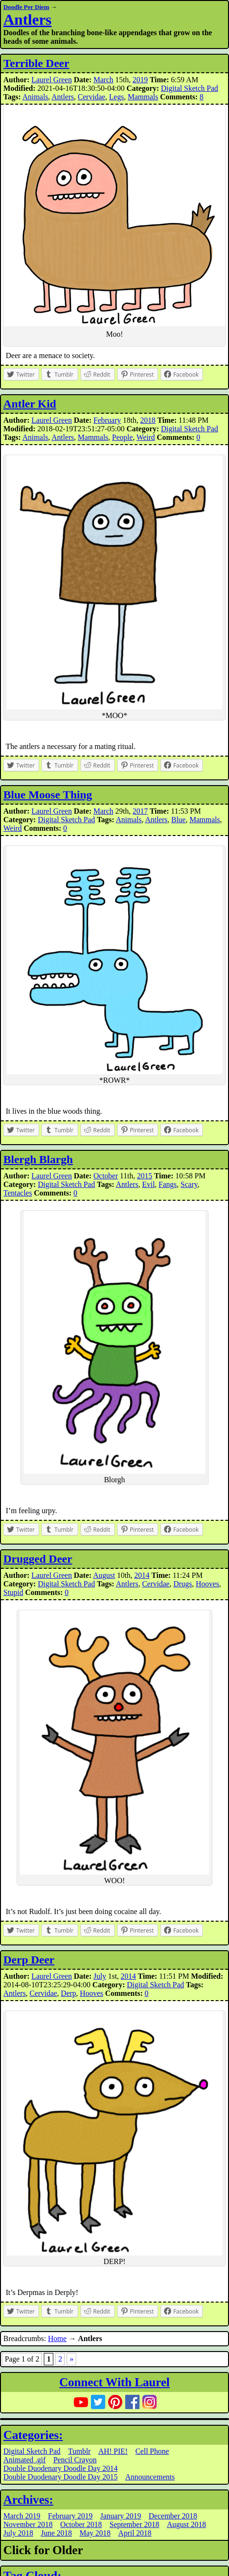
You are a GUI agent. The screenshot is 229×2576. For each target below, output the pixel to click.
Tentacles (17, 1193)
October (105, 1176)
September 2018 (134, 2524)
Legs (116, 97)
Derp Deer (28, 1960)
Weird (146, 437)
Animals (35, 97)
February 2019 (70, 2516)
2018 (147, 420)
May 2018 (95, 2533)
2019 (140, 80)
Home (57, 2338)
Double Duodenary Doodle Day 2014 (60, 2468)
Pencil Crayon (75, 2460)
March (103, 80)
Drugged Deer (37, 1559)
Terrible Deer (36, 63)
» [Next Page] (71, 2359)
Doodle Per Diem (26, 6)
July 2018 (18, 2533)
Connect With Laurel (115, 2382)
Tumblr (79, 2451)
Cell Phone (152, 2451)
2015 (144, 1176)
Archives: (28, 2500)
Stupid (13, 1592)
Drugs (182, 1584)
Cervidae (91, 97)
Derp (68, 1993)
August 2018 (186, 2524)
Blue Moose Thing (47, 794)
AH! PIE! (113, 2451)
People (122, 437)
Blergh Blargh (38, 1159)
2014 (141, 1575)
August (104, 1575)
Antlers (27, 19)
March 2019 (21, 2516)
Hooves (207, 1584)
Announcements (150, 2477)
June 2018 (56, 2533)
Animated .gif (24, 2460)
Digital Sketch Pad (189, 88)
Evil (148, 1184)
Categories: (33, 2435)
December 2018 (173, 2516)
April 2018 (134, 2533)
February (107, 420)
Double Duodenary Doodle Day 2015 (60, 2477)
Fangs (168, 1184)
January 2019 (120, 2516)
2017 (140, 811)
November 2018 (28, 2524)
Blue (178, 820)
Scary (188, 1184)
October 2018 (81, 2524)
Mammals (143, 97)
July (99, 1976)
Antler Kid (29, 404)
